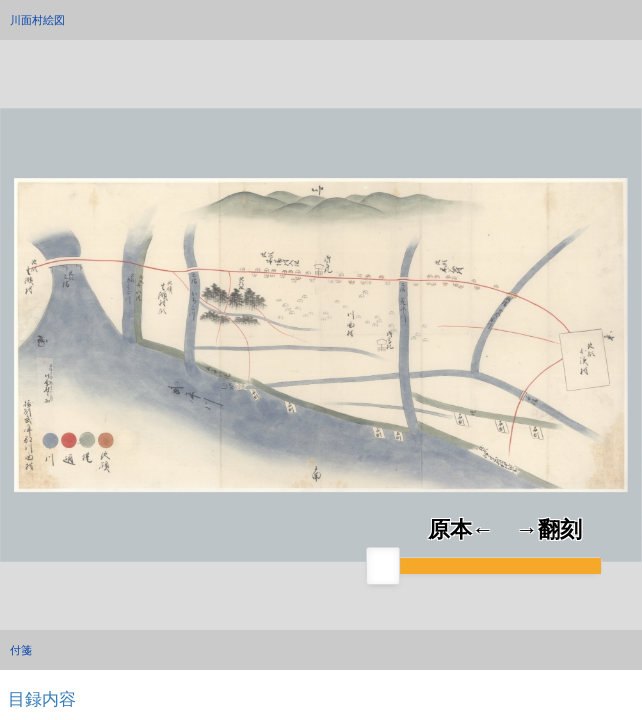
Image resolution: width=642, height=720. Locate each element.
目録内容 (42, 699)
